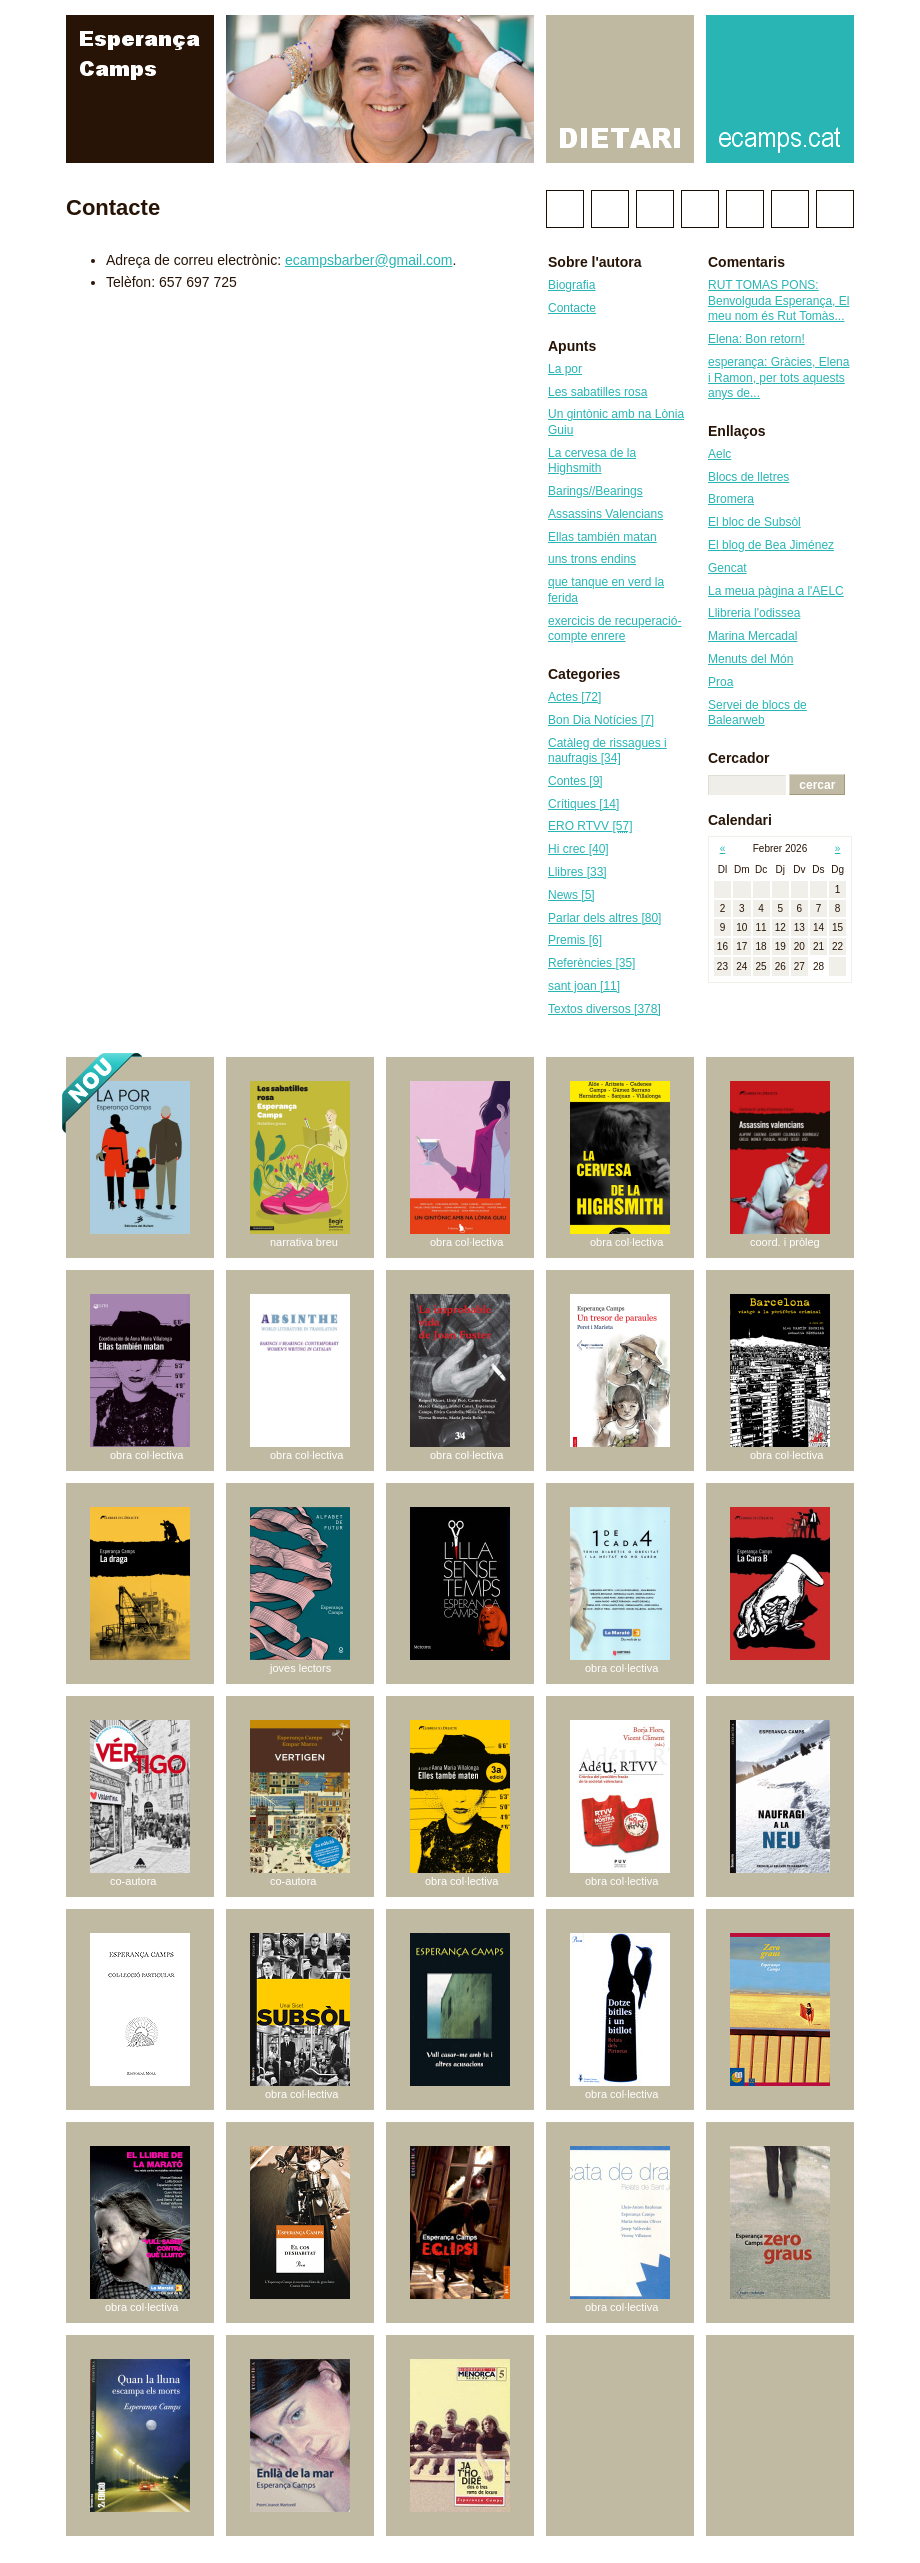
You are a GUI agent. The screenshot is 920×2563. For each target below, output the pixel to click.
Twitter (565, 209)
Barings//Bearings (595, 491)
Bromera (731, 499)
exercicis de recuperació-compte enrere (614, 629)
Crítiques (583, 804)
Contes (575, 781)
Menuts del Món (750, 659)
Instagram (745, 209)
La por (565, 369)
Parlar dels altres (604, 918)
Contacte (572, 308)
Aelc (719, 454)
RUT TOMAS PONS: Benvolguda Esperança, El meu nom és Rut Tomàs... (778, 300)
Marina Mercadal (752, 636)
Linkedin (700, 209)
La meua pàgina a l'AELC (776, 591)
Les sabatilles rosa (597, 392)
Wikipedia (655, 209)
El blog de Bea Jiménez (771, 545)
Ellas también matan (602, 537)
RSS (790, 209)
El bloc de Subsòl (754, 522)
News (571, 895)
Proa (720, 682)
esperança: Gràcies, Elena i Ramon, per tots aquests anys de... (778, 377)
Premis (575, 940)
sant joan (584, 986)
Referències (591, 963)
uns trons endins (592, 559)
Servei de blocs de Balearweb (757, 713)
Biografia (571, 285)
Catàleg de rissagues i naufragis (607, 751)
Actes (574, 697)
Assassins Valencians (605, 514)
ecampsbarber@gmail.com (369, 260)
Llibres (577, 872)
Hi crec (578, 849)
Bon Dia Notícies (601, 720)
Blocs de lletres (748, 477)
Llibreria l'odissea (754, 613)
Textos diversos (604, 1009)
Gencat (727, 568)
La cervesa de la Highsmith (592, 461)
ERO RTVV (590, 826)
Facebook (610, 209)
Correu (835, 209)
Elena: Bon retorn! (756, 339)
